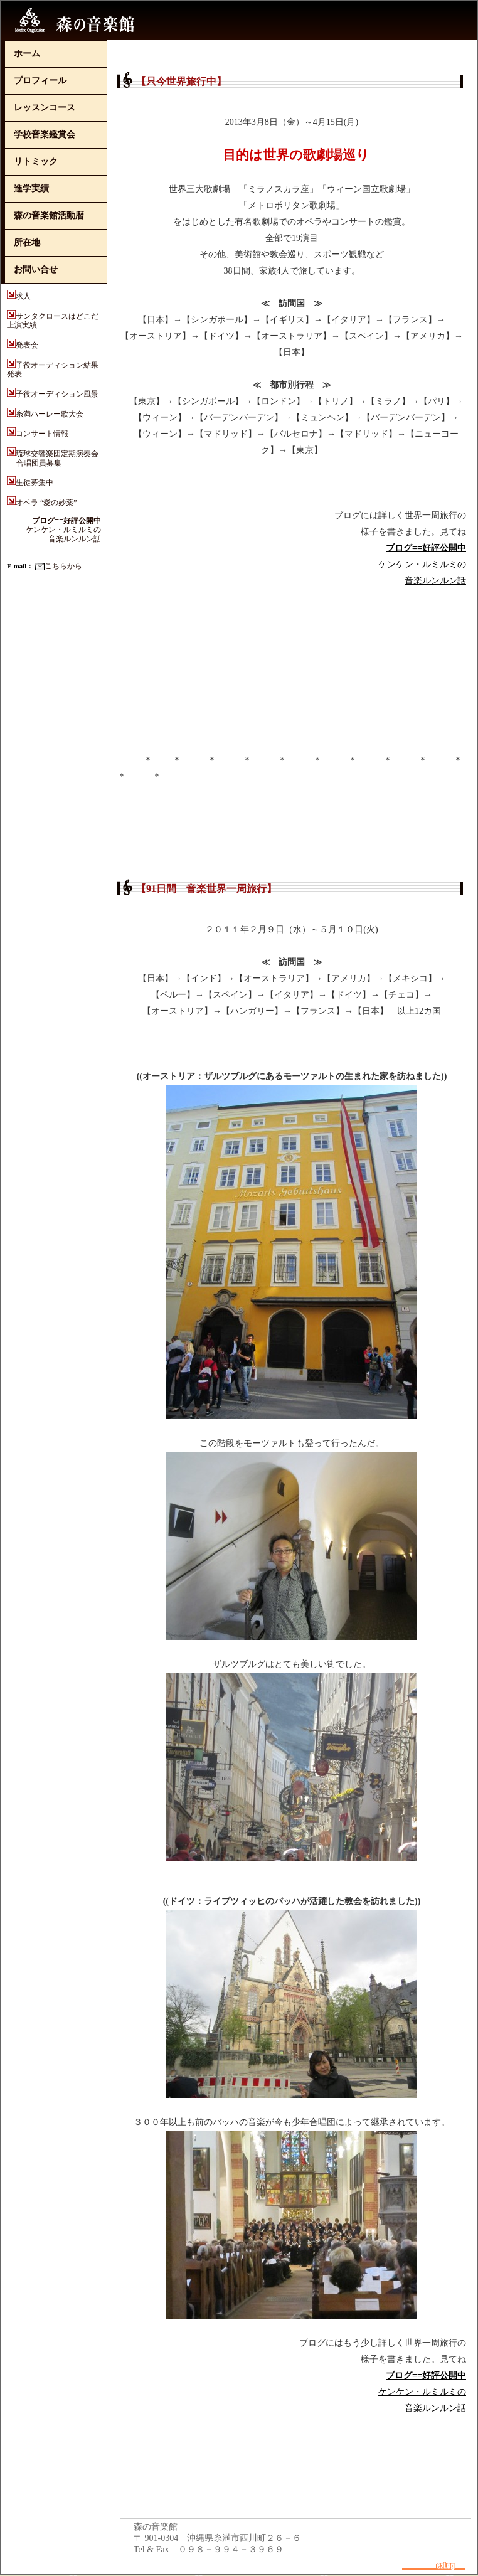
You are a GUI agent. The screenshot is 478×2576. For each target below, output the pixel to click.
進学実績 (31, 188)
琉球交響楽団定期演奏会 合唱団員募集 (52, 458)
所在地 (27, 242)
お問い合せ (36, 269)
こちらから (58, 566)
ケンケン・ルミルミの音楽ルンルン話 (63, 529)
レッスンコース (44, 107)
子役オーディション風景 (57, 394)
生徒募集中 (34, 482)
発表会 (27, 345)
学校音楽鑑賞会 (44, 134)
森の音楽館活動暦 (49, 215)
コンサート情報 (42, 433)
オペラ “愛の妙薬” (46, 502)
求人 (27, 296)
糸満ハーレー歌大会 (49, 414)
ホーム (27, 53)
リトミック (36, 161)
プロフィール (40, 80)
